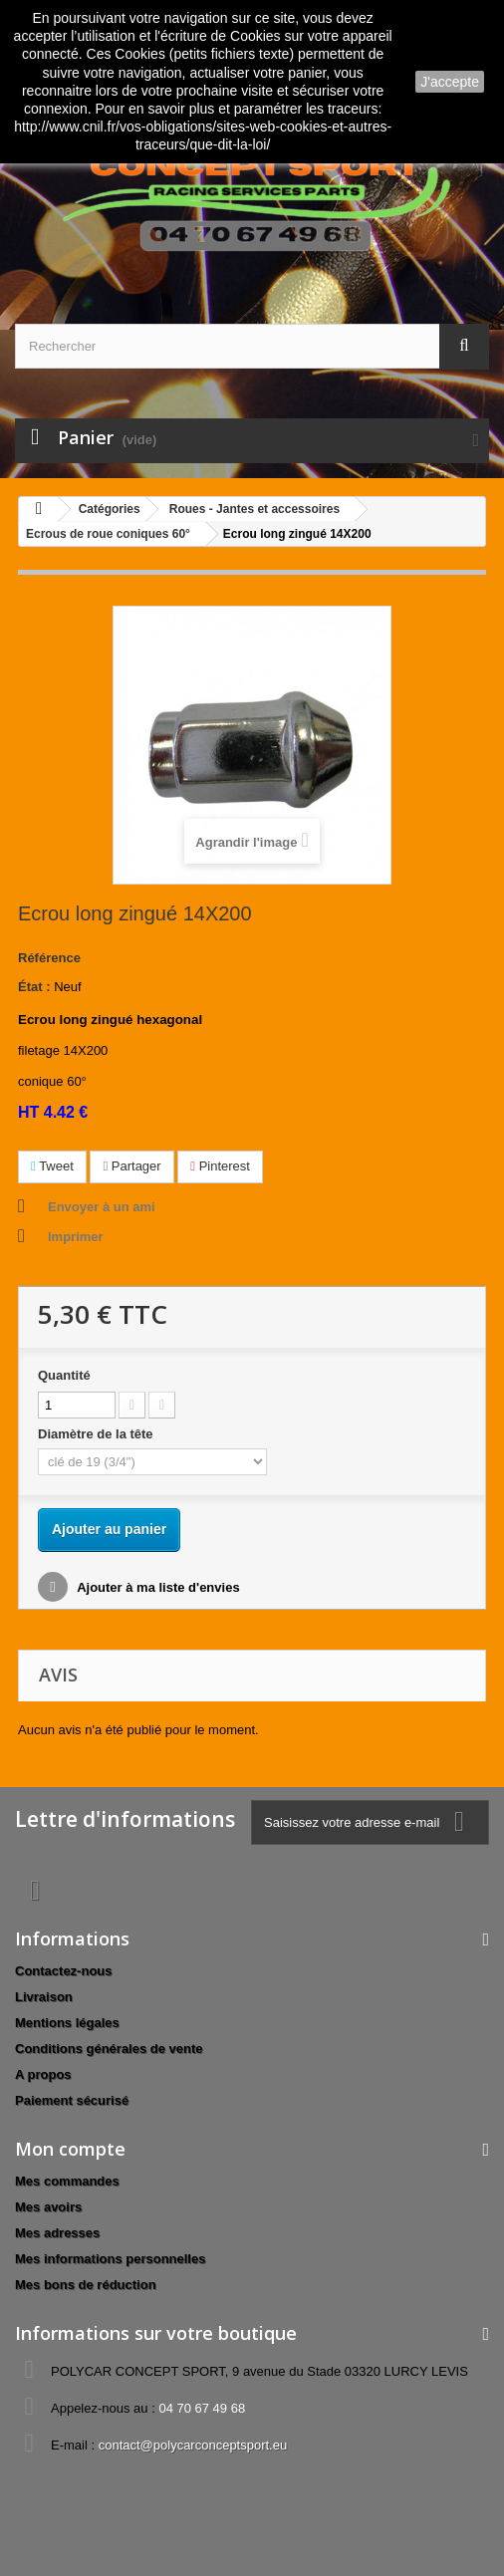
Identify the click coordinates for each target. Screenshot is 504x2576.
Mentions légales (67, 2022)
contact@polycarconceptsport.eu (193, 2445)
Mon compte (70, 2149)
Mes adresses (57, 2232)
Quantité (64, 1375)
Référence (49, 957)
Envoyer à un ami (101, 1206)
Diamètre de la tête (97, 1433)
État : (34, 986)
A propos (43, 2074)
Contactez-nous (64, 1970)
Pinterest (220, 1166)
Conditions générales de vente (109, 2048)
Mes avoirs (48, 2206)
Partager (131, 1166)
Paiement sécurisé (71, 2100)
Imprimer (76, 1236)
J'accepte (449, 82)
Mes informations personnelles (110, 2258)
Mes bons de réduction (85, 2284)
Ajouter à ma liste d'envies (157, 1587)
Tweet (52, 1166)
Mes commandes (67, 2181)
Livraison (44, 1996)
